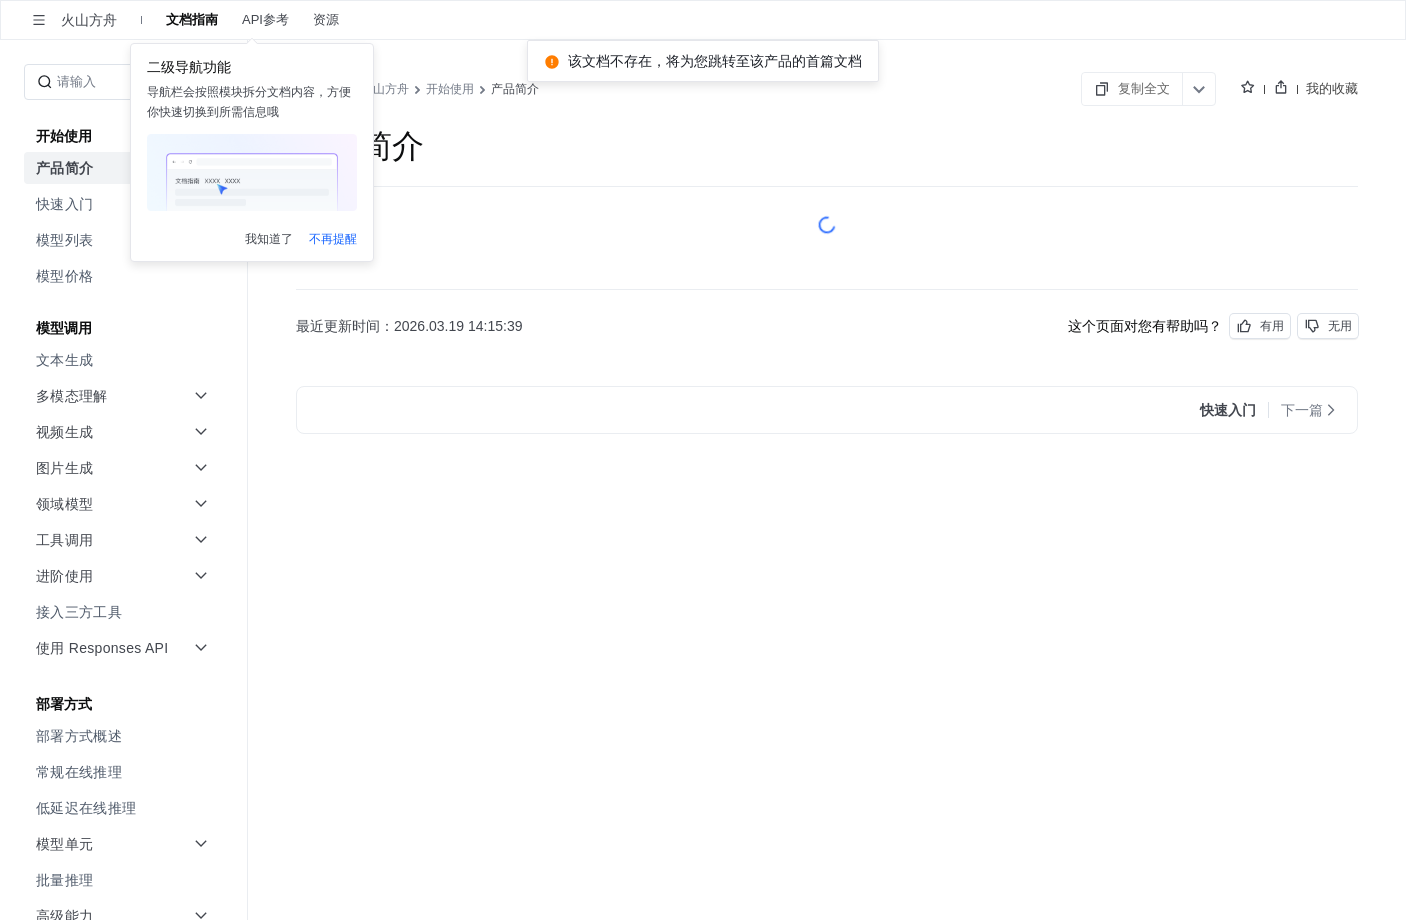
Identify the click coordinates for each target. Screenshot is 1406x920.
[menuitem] (125, 168)
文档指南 (192, 20)
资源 (326, 20)
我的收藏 (1332, 88)
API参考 (265, 20)
